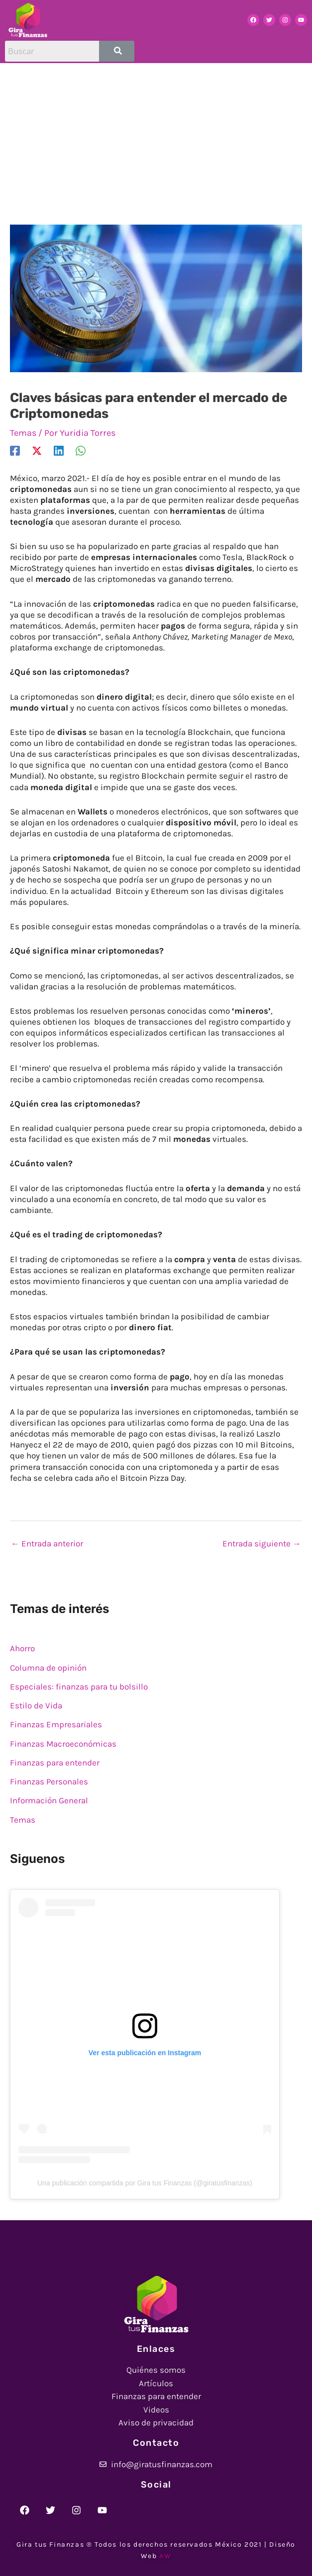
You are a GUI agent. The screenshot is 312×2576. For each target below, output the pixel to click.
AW (165, 2556)
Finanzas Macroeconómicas (63, 1744)
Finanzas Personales (49, 1781)
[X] (37, 450)
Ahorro (22, 1648)
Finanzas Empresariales (56, 1724)
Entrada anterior (47, 1543)
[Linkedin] (59, 450)
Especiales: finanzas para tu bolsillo (79, 1686)
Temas (23, 432)
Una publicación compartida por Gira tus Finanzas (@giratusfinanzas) (144, 2183)
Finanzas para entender (55, 1763)
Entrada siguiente (261, 1543)
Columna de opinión (48, 1668)
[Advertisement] (156, 137)
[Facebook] (15, 450)
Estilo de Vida (36, 1705)
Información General (49, 1800)
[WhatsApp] (81, 450)
